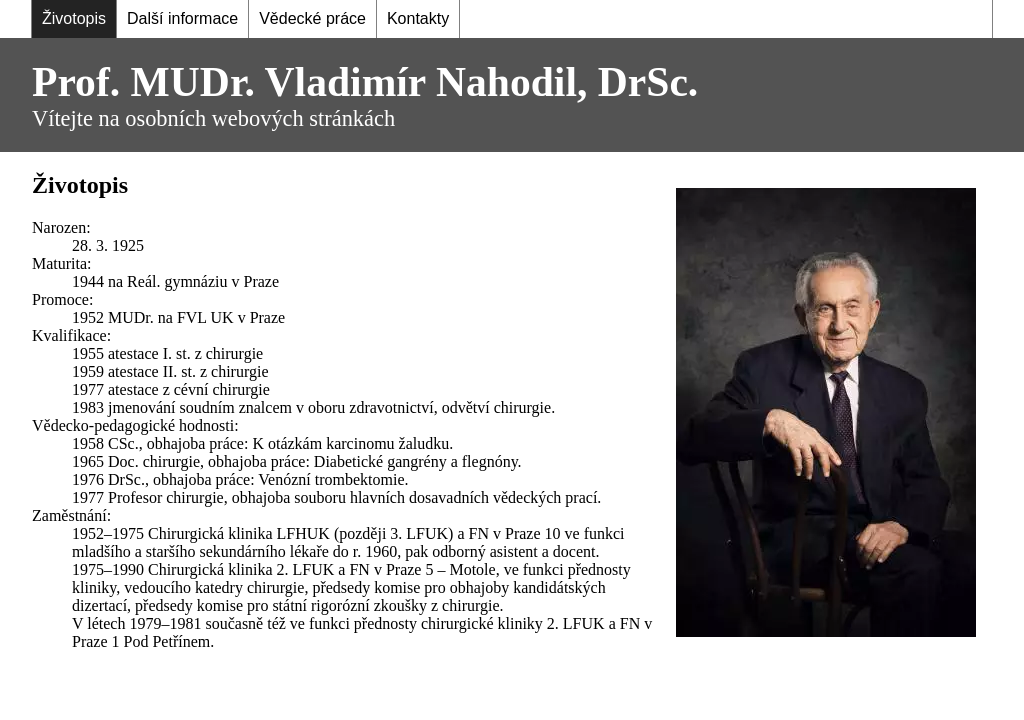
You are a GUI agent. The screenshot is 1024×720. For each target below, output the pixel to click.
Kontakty (418, 18)
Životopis (74, 18)
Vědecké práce (312, 18)
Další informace (182, 18)
